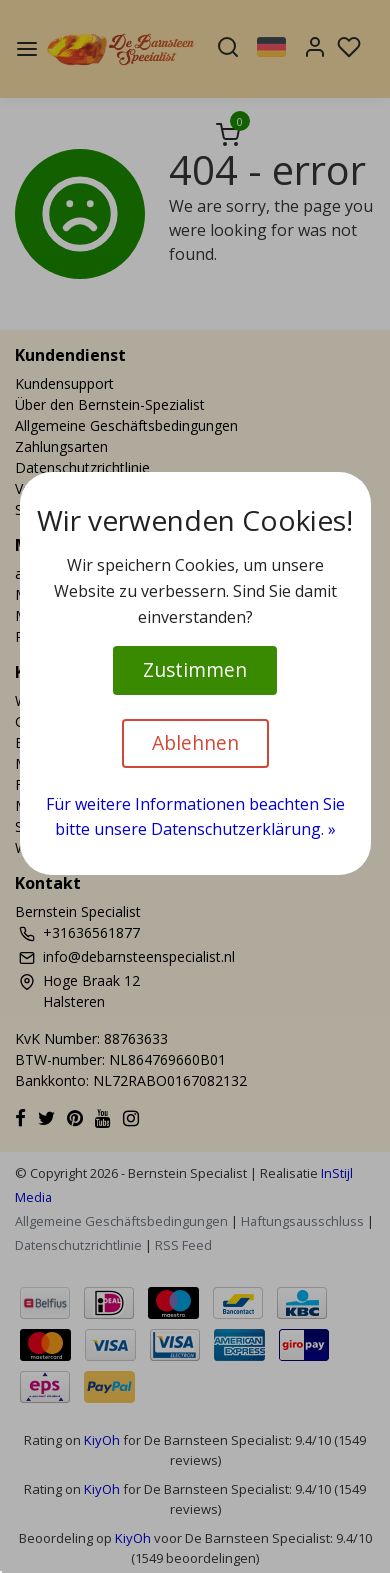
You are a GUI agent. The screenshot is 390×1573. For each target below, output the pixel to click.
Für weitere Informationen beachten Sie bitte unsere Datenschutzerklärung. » (195, 817)
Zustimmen (195, 669)
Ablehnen (195, 742)
